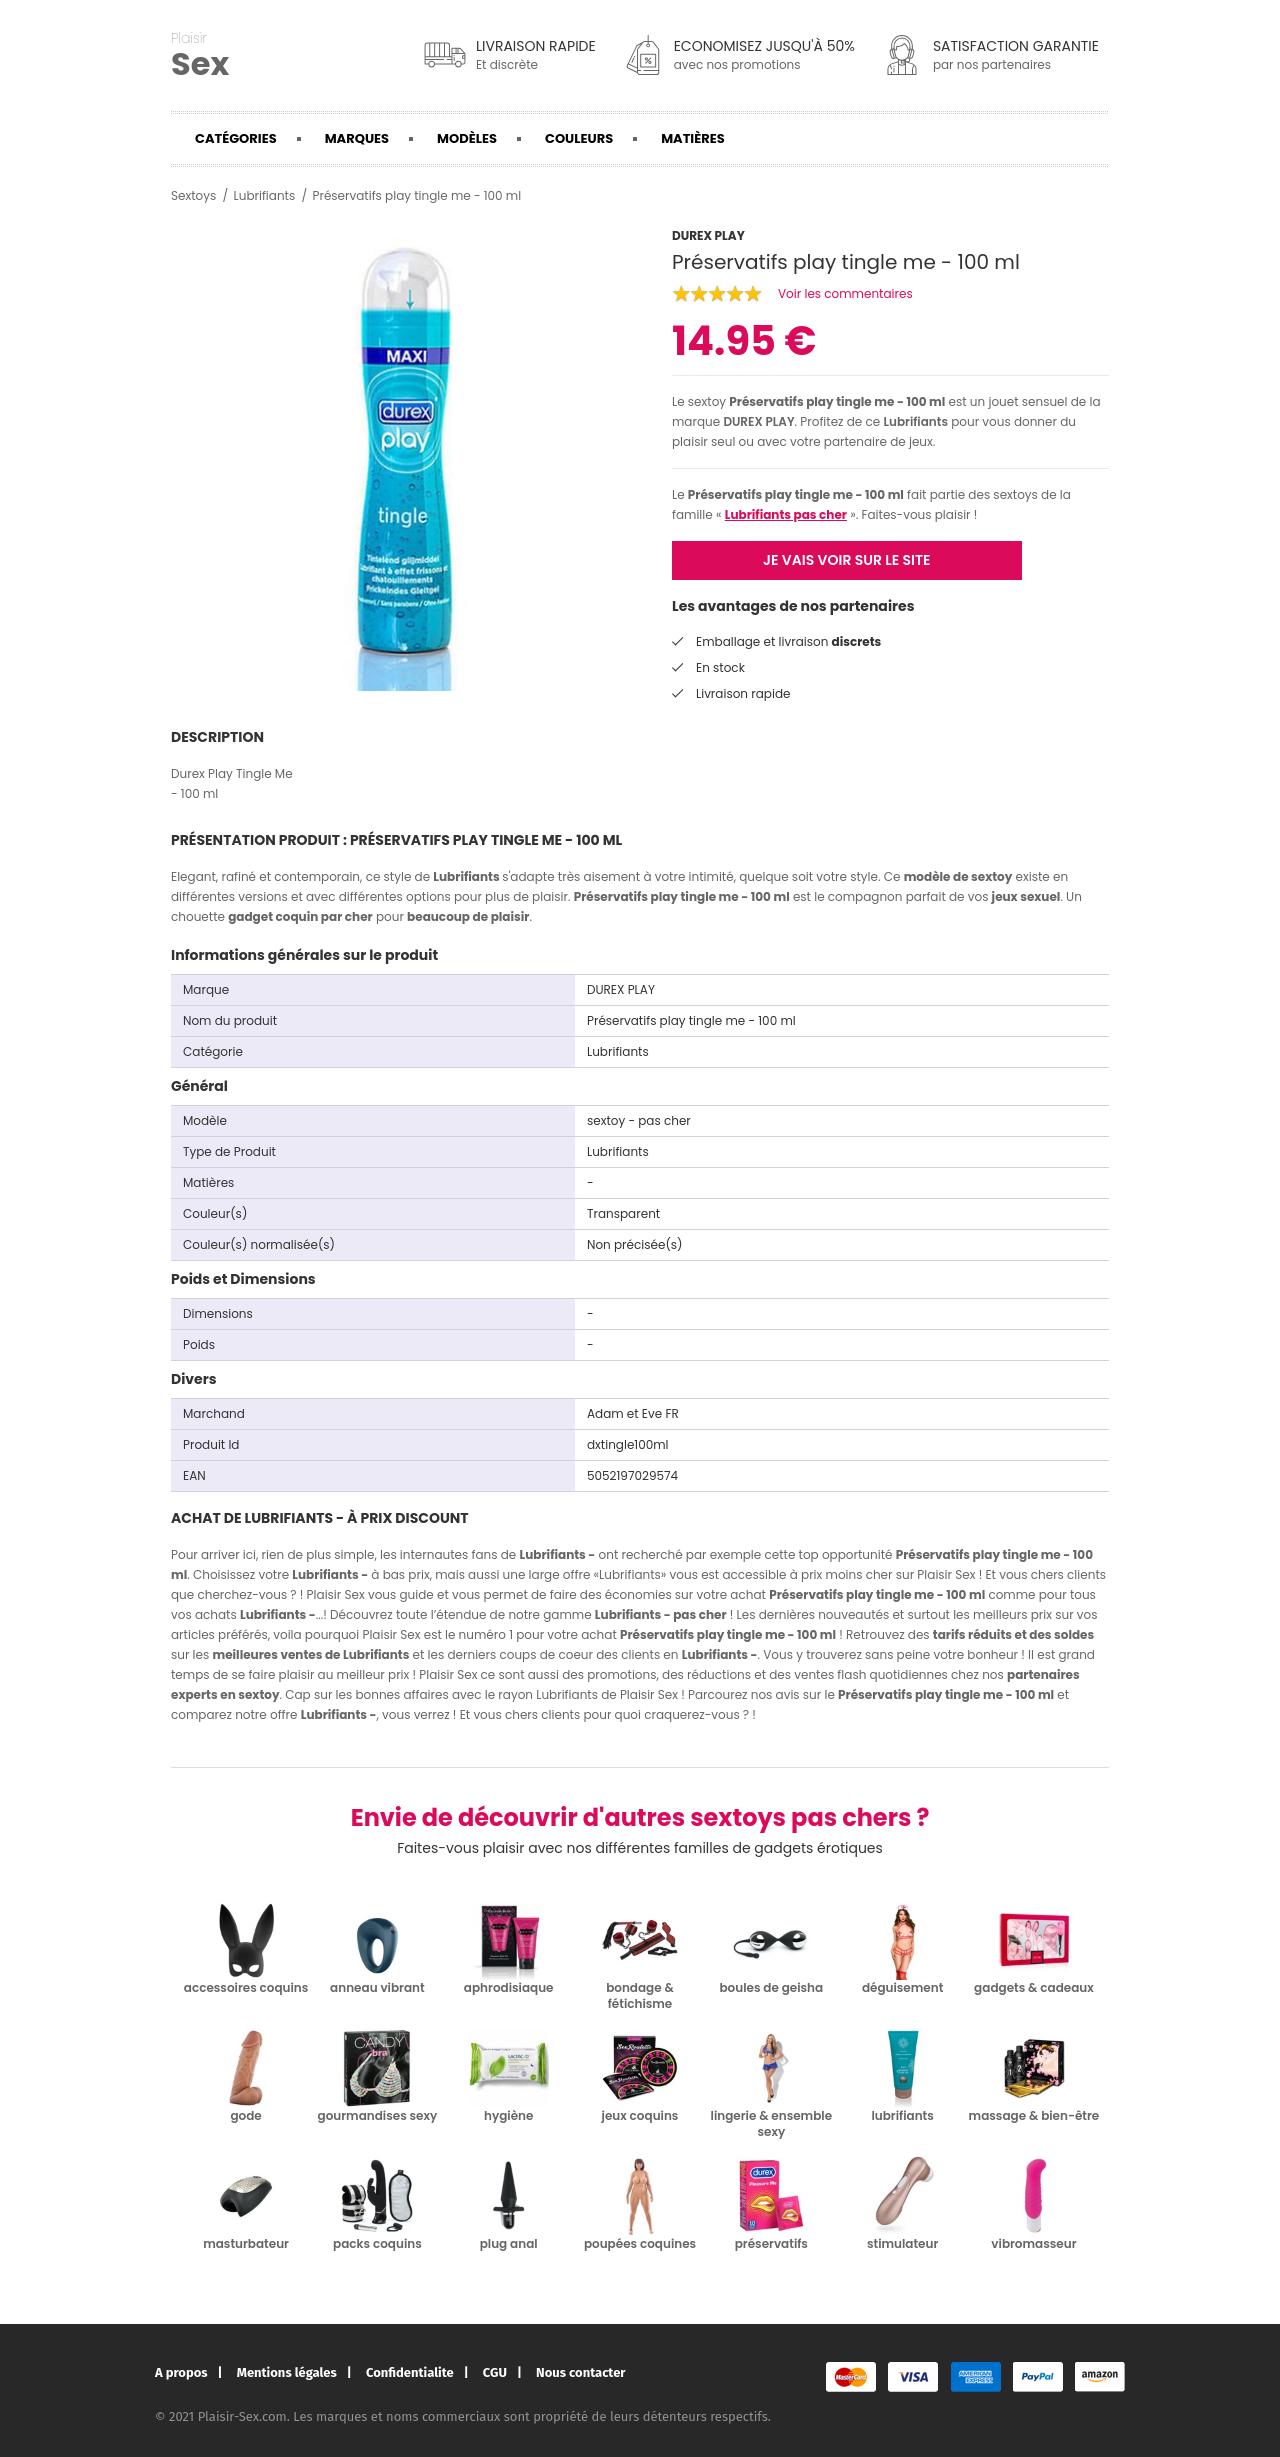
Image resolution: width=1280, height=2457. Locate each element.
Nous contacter (580, 2372)
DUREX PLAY (758, 421)
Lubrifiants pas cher (786, 514)
